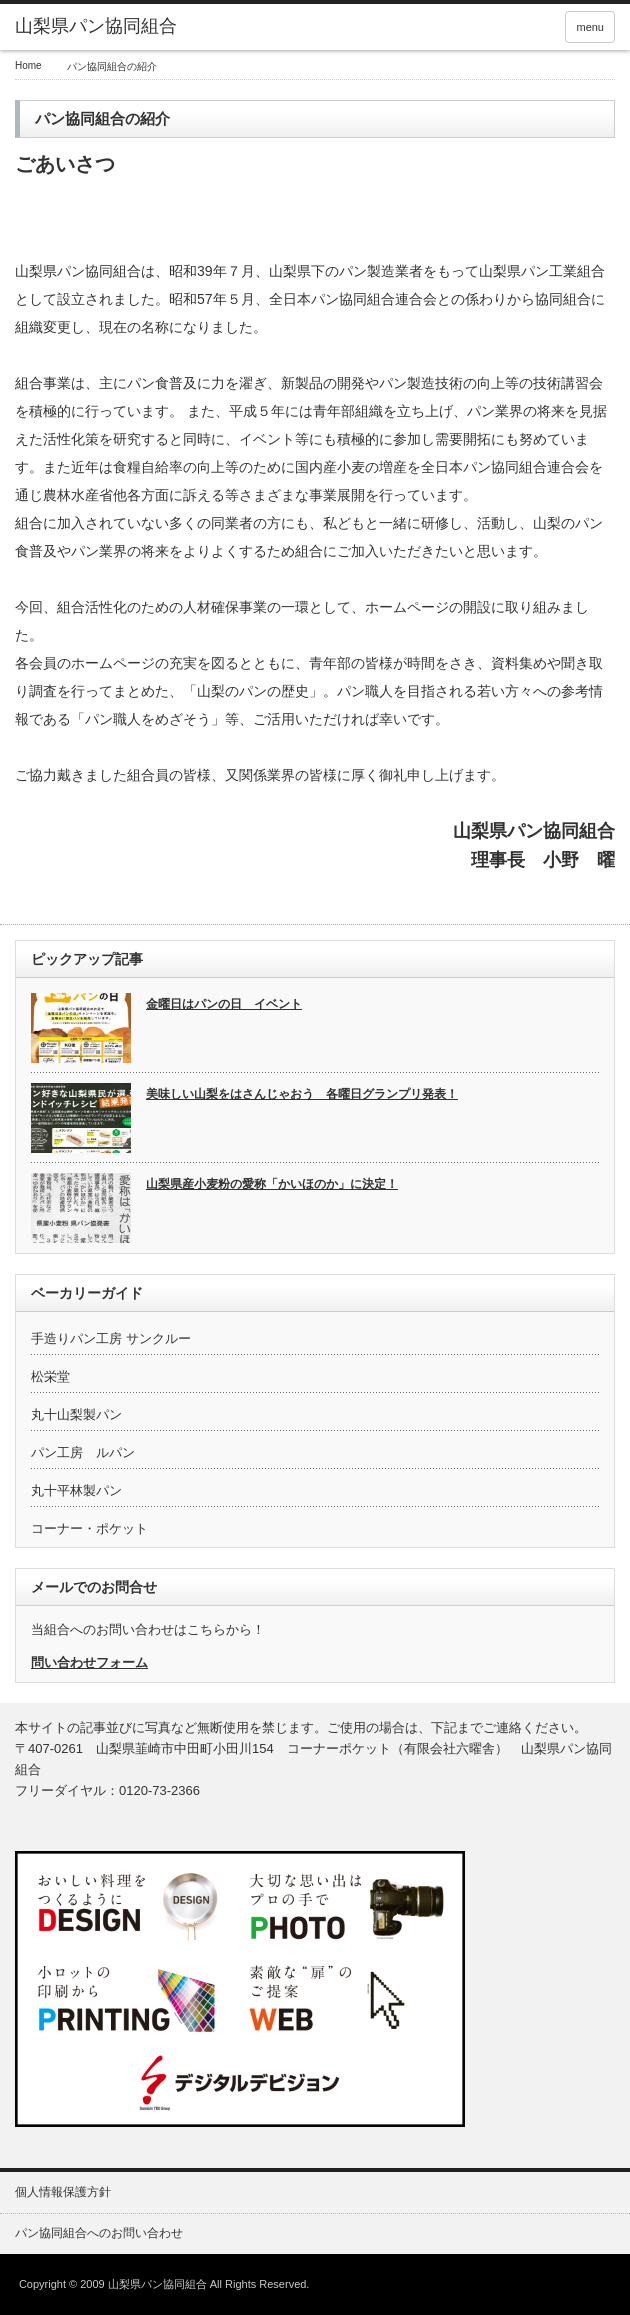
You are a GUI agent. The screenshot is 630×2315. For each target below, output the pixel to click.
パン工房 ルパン (83, 1452)
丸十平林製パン (76, 1490)
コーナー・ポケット (89, 1528)
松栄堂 (50, 1376)
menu (590, 27)
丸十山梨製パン (76, 1414)
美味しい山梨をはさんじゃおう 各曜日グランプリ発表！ (302, 1094)
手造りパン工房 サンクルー (111, 1338)
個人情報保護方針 (63, 2192)
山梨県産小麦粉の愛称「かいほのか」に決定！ (272, 1184)
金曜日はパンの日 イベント (224, 1004)
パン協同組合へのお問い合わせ (99, 2233)
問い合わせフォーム (89, 1662)
